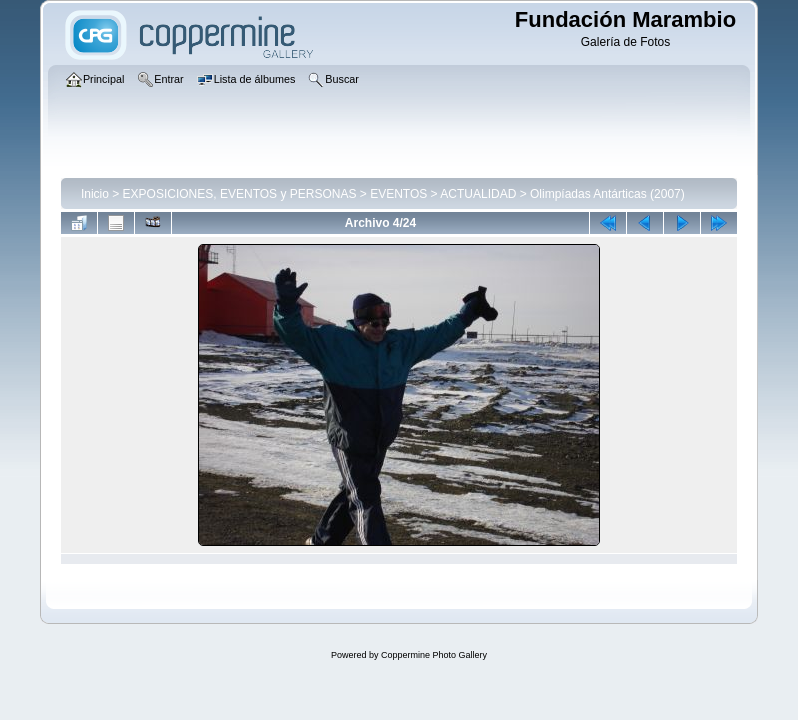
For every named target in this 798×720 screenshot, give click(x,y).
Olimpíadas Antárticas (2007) (607, 194)
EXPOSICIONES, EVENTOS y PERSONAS (240, 194)
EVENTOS (398, 194)
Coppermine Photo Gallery (434, 655)
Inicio (95, 194)
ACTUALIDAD (478, 194)
